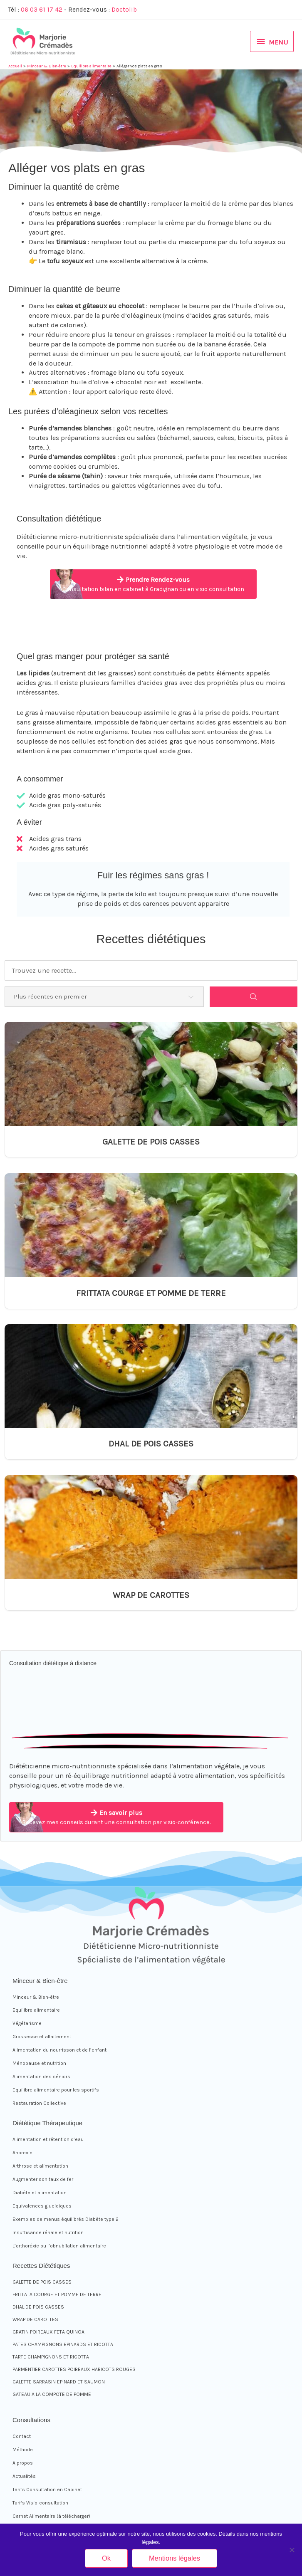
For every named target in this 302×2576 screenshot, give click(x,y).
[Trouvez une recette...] (151, 970)
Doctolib (124, 9)
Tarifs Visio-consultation (40, 2503)
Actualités (24, 2476)
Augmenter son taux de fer (42, 2179)
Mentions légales (174, 2558)
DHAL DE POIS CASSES (151, 1444)
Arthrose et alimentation (40, 2166)
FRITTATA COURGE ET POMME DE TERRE (151, 1293)
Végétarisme (27, 2023)
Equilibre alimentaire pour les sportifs (55, 2090)
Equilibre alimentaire (36, 2010)
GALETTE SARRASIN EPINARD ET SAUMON (58, 2382)
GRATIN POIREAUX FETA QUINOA (48, 2332)
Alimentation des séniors (41, 2076)
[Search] (253, 996)
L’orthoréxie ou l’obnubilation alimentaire (59, 2246)
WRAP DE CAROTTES (151, 1595)
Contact (21, 2436)
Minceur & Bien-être (35, 1997)
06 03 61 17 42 (41, 9)
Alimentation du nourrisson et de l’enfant (59, 2050)
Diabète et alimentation (39, 2192)
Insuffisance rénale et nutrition (48, 2232)
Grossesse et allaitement (41, 2037)
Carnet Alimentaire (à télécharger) (51, 2516)
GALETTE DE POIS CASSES (151, 1142)
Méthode (22, 2449)
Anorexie (22, 2153)
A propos (22, 2463)
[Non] (291, 2550)
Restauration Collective (39, 2103)
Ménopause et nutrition (39, 2063)
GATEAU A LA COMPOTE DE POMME (51, 2394)
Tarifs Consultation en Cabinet (47, 2489)
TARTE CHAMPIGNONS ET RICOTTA (50, 2357)
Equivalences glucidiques (42, 2206)
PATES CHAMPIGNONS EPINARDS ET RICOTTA (62, 2344)
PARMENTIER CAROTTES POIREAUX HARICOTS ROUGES (74, 2369)
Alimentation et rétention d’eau (48, 2139)
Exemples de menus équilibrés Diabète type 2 (65, 2219)
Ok (106, 2558)
